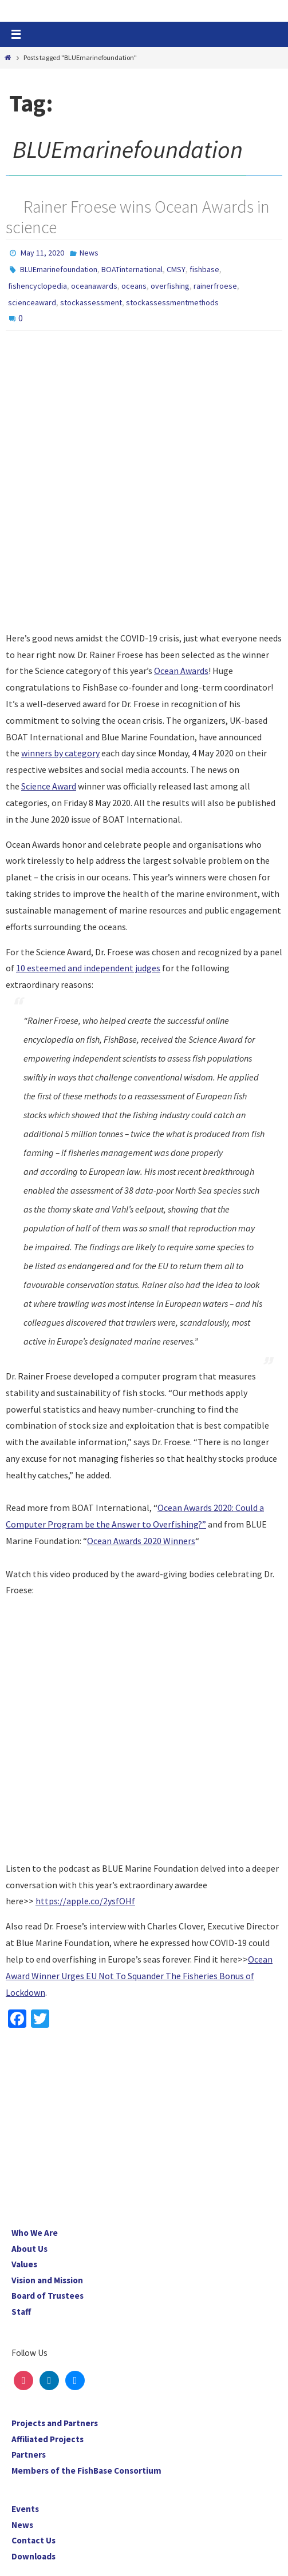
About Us (29, 2248)
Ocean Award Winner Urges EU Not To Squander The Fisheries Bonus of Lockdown (139, 1975)
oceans (134, 286)
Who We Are (34, 2232)
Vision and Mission (47, 2280)
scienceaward (32, 302)
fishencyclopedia (37, 286)
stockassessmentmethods (172, 302)
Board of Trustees (47, 2295)
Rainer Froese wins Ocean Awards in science (138, 217)
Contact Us (33, 2540)
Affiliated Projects (47, 2439)
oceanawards (94, 286)
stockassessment (91, 302)
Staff (21, 2311)
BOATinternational (132, 269)
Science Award (48, 786)
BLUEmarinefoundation (58, 269)
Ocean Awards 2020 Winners (141, 1540)
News (89, 253)
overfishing (170, 286)
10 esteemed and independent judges (88, 968)
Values (24, 2264)
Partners (28, 2454)
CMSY (176, 269)
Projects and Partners (54, 2423)
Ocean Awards (181, 670)
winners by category (60, 753)
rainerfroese (215, 286)
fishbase (204, 269)
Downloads (33, 2556)
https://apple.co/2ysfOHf (85, 1901)
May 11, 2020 (42, 253)
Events (25, 2508)
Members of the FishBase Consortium (86, 2470)
